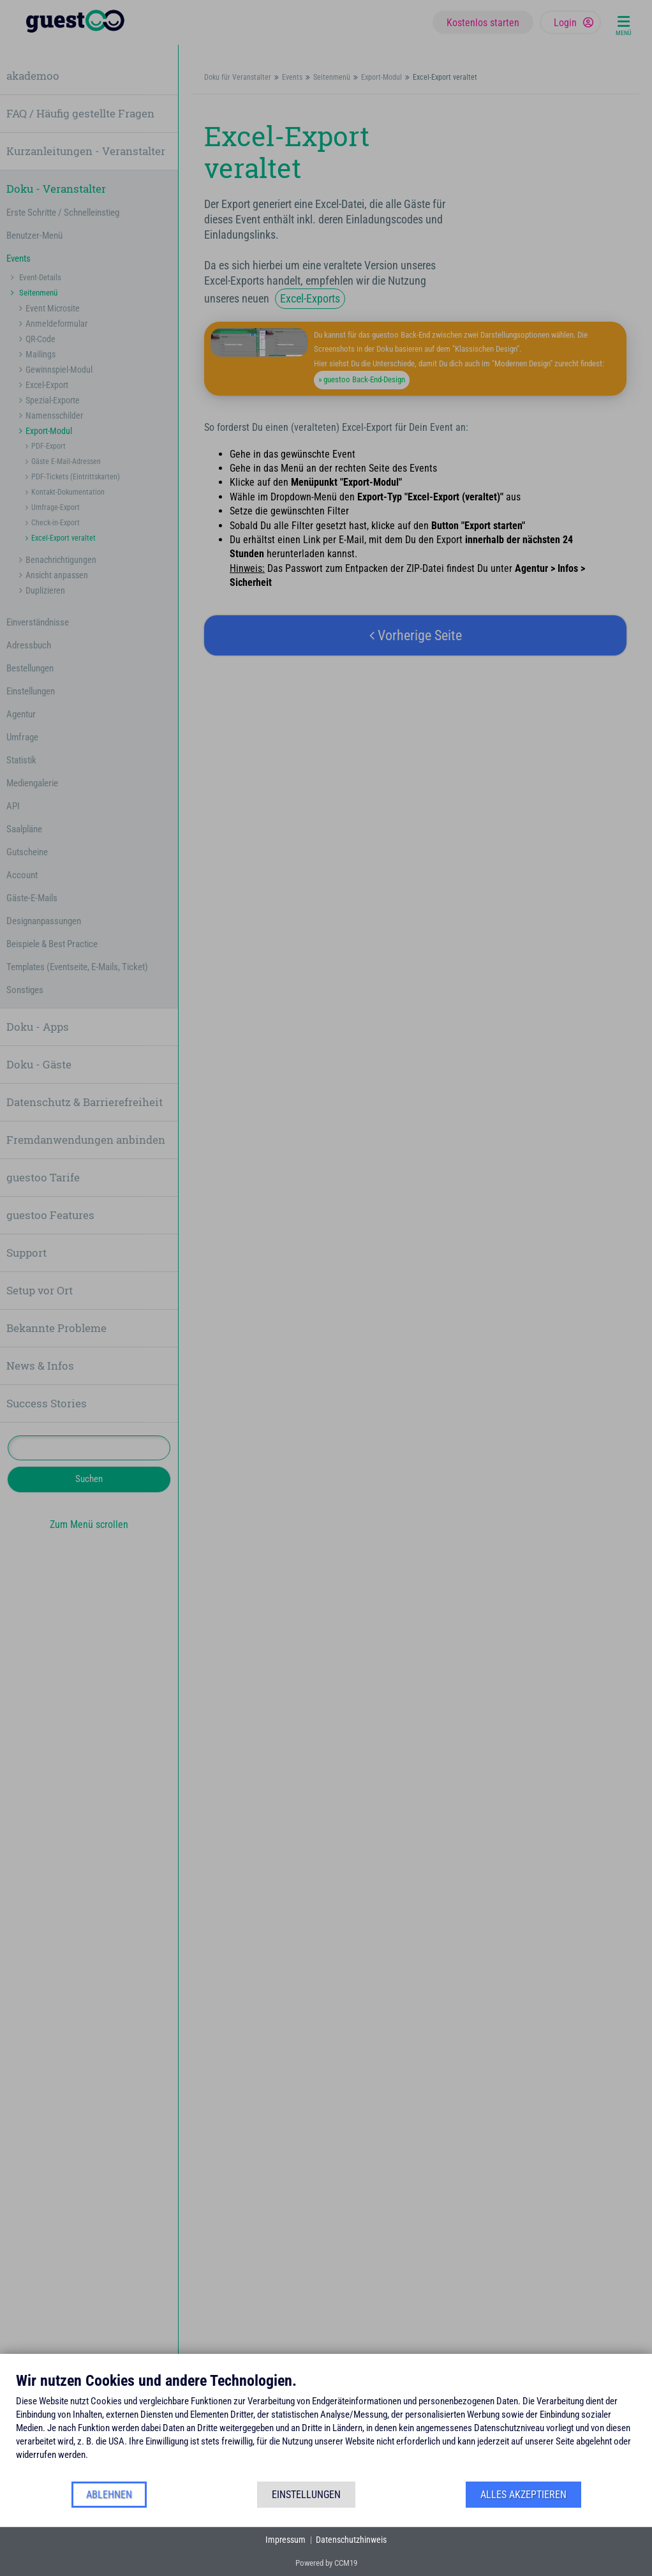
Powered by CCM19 (326, 2563)
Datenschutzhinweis (351, 2540)
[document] (326, 2425)
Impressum (285, 2540)
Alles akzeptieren (523, 2495)
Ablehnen (109, 2495)
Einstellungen (306, 2495)
